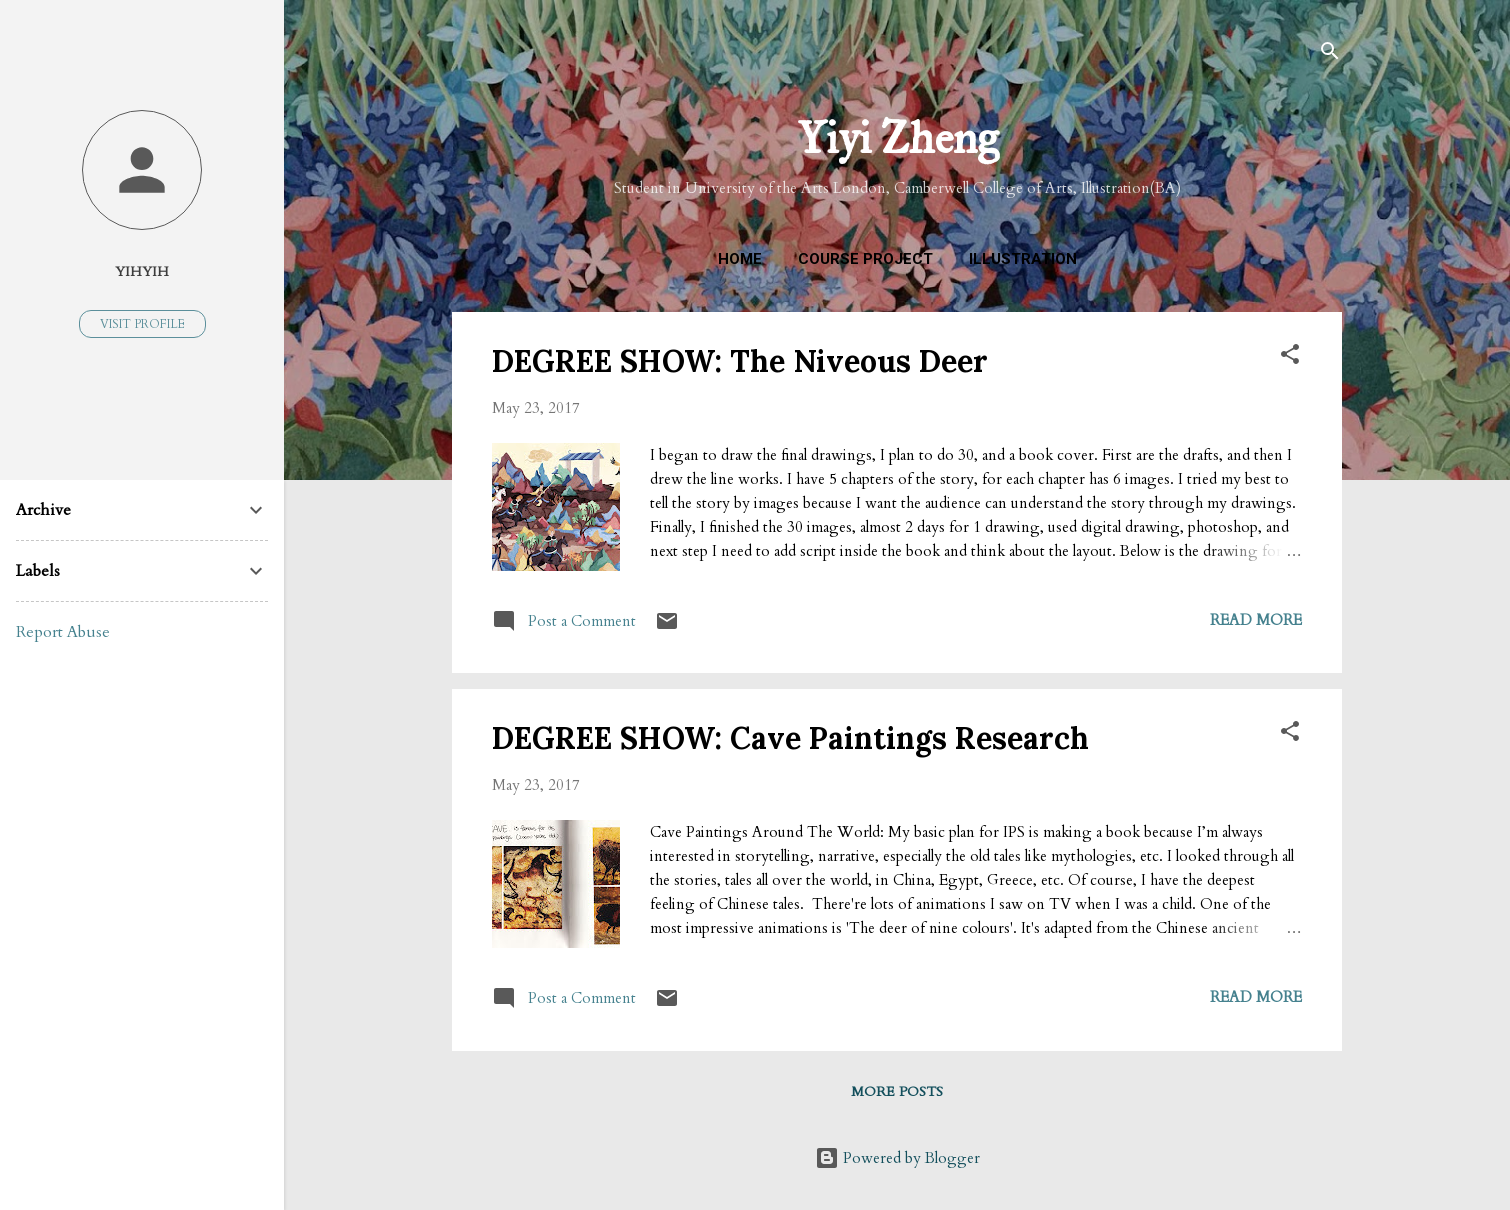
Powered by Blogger (897, 1158)
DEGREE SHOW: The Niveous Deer (740, 361)
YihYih (142, 272)
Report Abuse (63, 632)
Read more (1256, 620)
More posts (897, 1091)
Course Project (865, 259)
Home (740, 259)
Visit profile (142, 324)
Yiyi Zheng (897, 137)
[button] (1290, 357)
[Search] (1330, 54)
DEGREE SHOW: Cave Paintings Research (790, 738)
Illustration (1023, 259)
